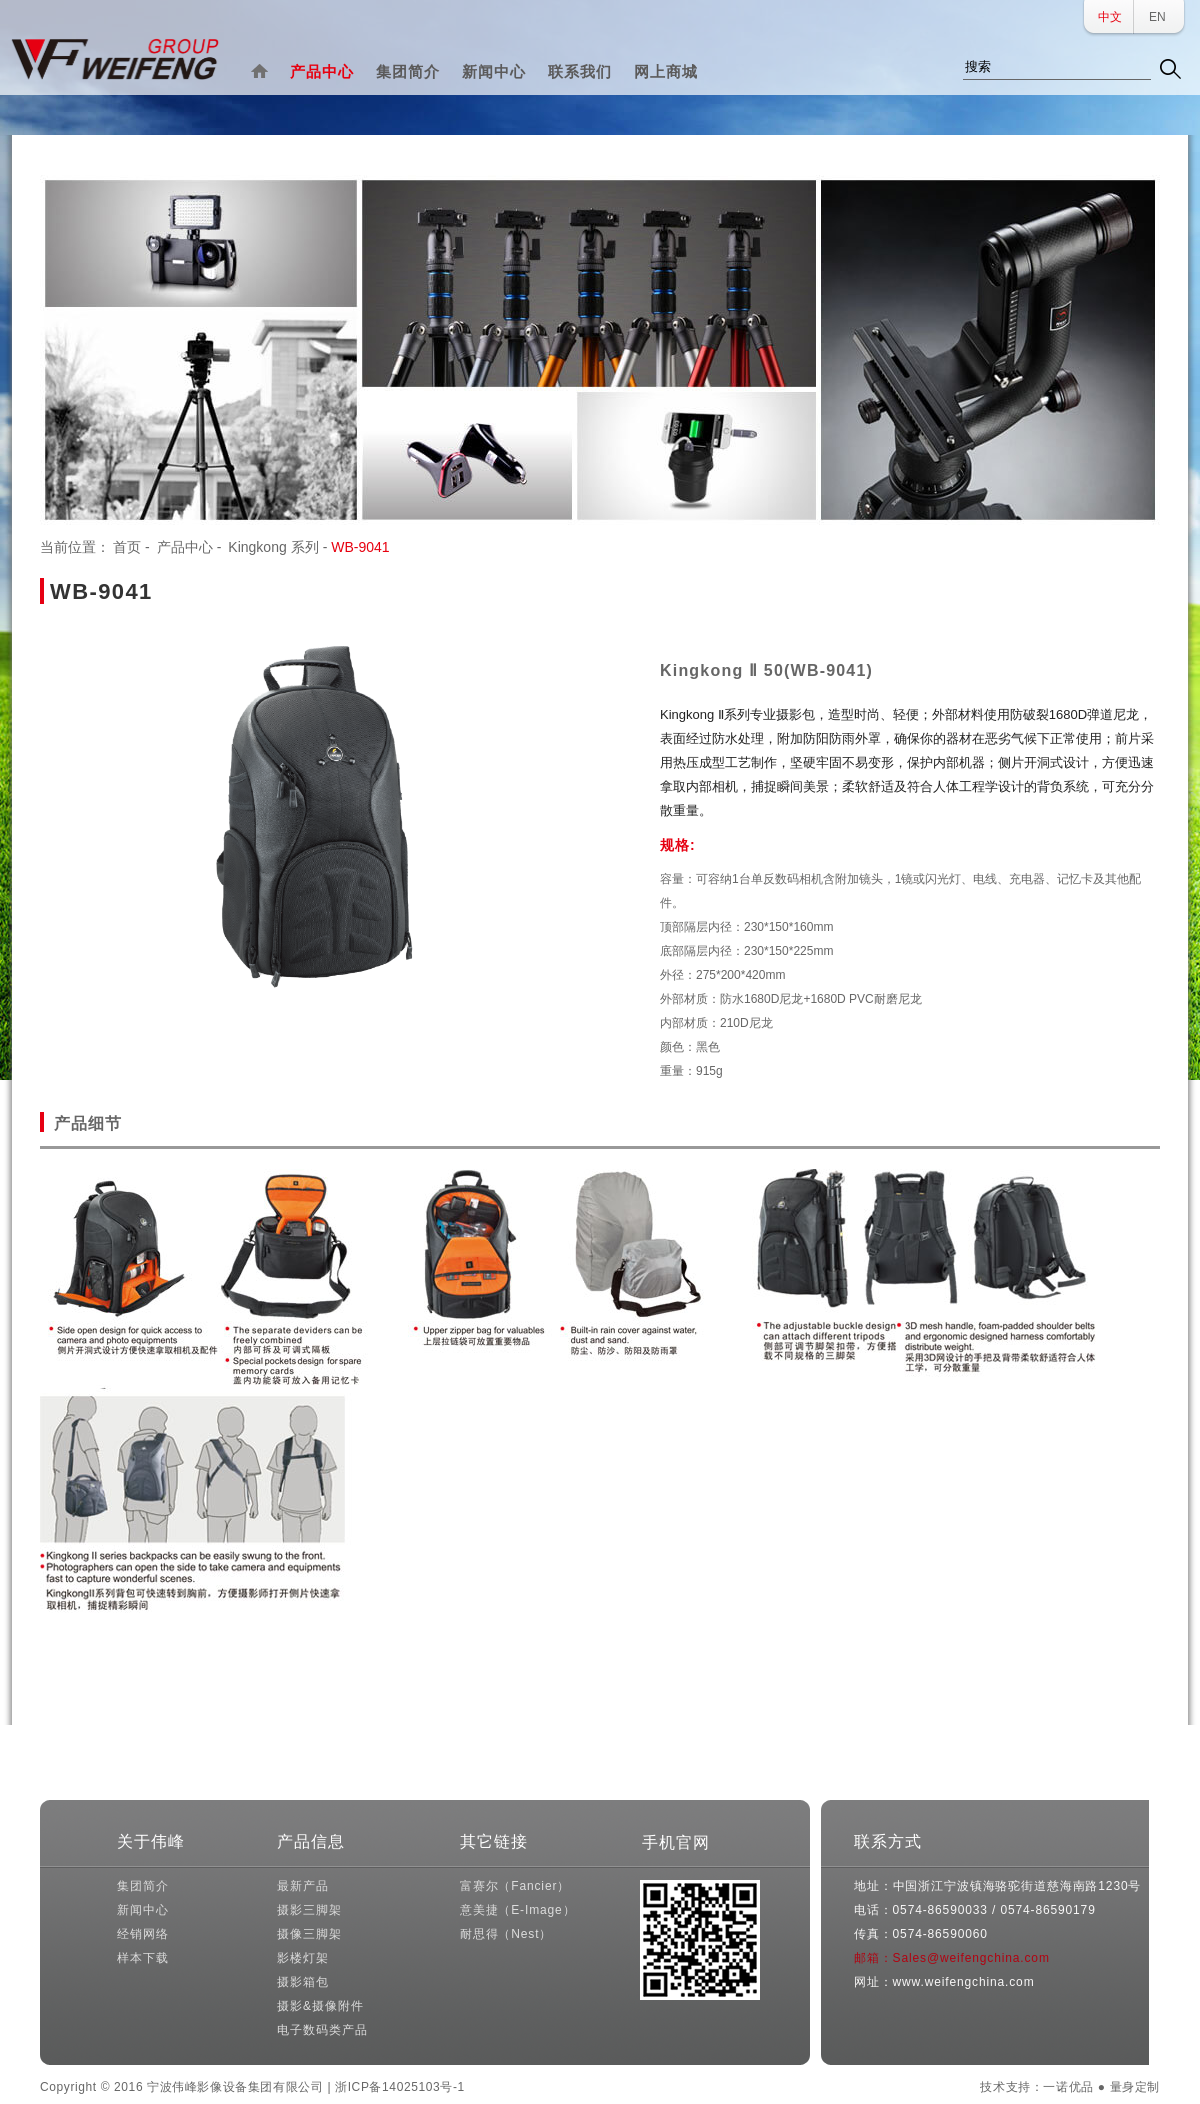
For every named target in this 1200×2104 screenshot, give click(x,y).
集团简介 (408, 71)
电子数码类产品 (322, 2030)
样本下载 (142, 1958)
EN (1157, 17)
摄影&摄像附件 (320, 2006)
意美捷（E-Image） (518, 1910)
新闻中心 (494, 71)
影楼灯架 (302, 1958)
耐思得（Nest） (506, 1934)
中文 (1110, 17)
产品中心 (322, 71)
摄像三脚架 (309, 1934)
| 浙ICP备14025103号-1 (395, 2087)
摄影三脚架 (309, 1910)
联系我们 (580, 71)
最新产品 (302, 1886)
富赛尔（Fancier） (515, 1886)
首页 (127, 547)
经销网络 (142, 1934)
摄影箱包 (302, 1982)
